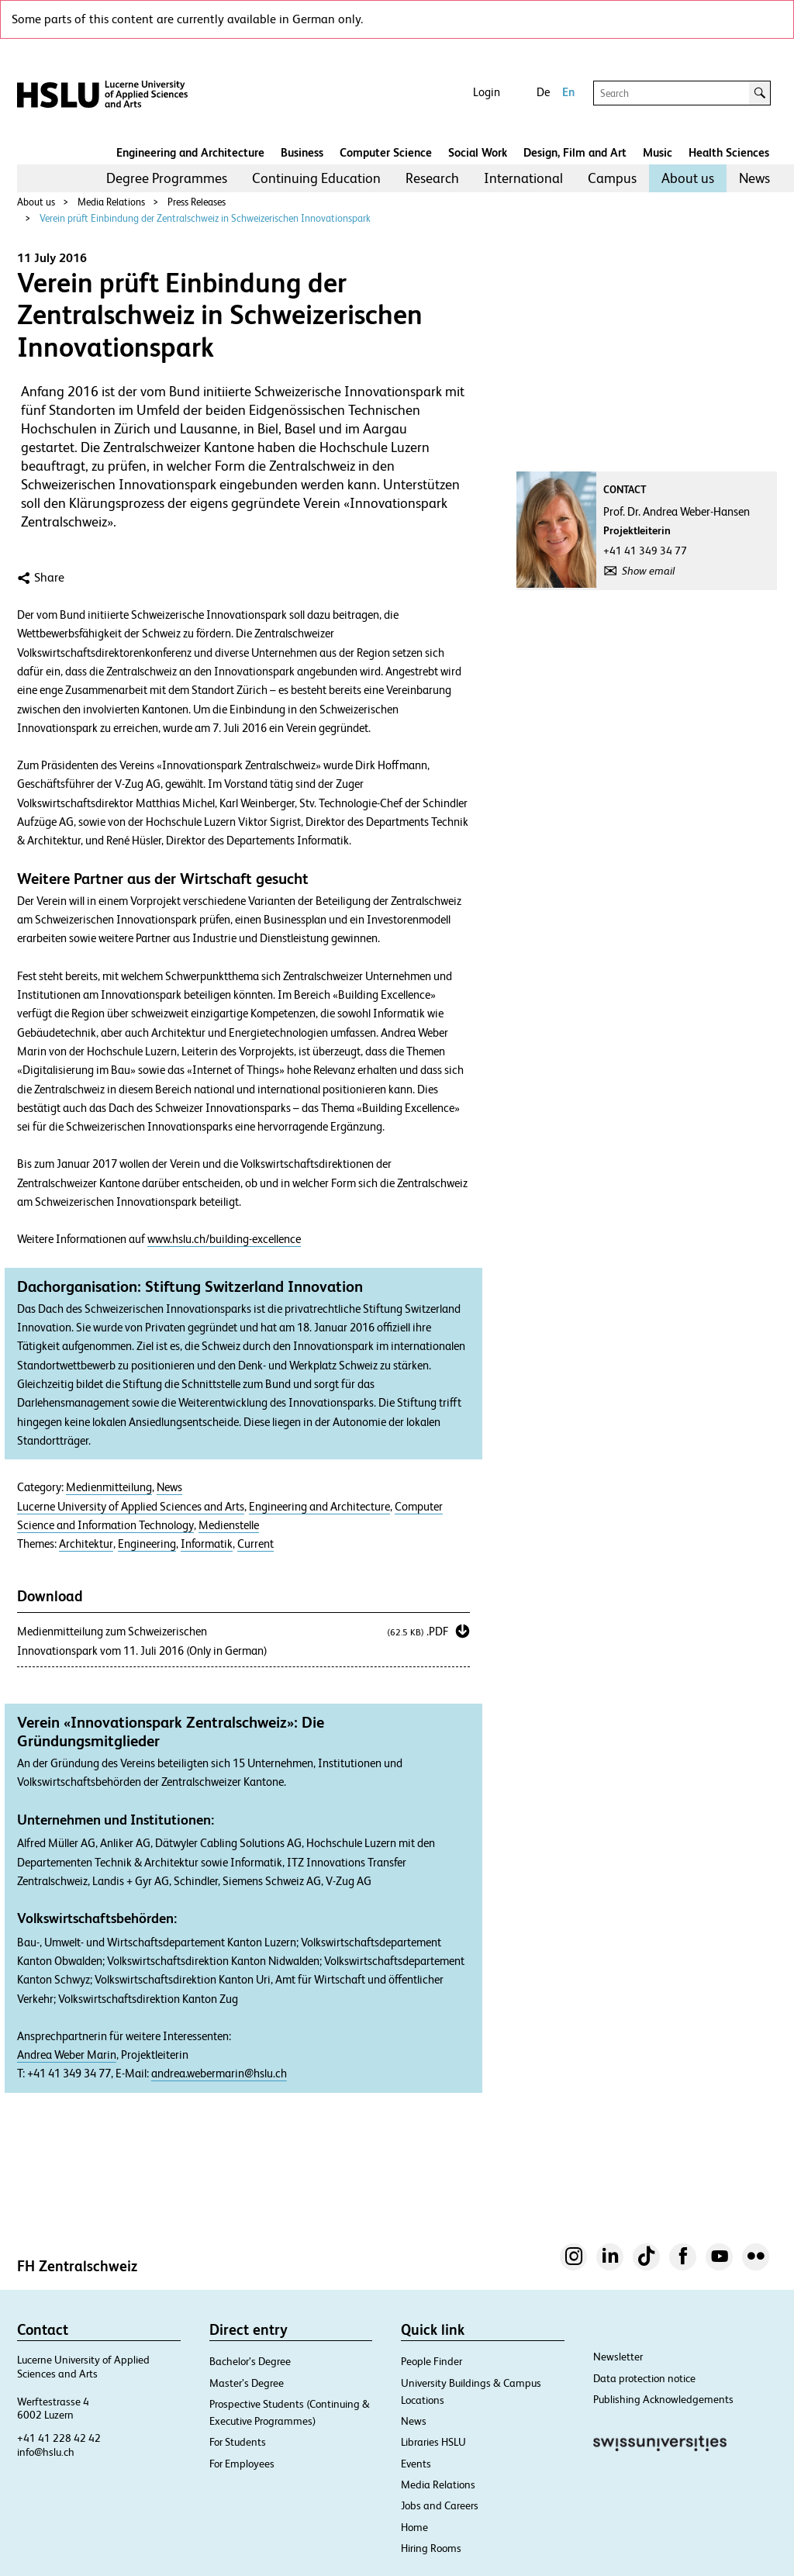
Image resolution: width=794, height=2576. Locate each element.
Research (432, 178)
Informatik (207, 1544)
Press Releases (196, 202)
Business (302, 152)
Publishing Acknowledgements (663, 2399)
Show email (648, 571)
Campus (612, 178)
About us (687, 178)
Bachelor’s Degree (250, 2361)
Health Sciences (729, 152)
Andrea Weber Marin (66, 2055)
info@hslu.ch (45, 2452)
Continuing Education (316, 178)
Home (414, 2527)
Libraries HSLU (433, 2442)
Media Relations (111, 202)
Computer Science (386, 152)
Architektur (86, 1544)
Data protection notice (644, 2378)
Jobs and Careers (439, 2505)
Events (416, 2463)
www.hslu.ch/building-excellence (224, 1239)
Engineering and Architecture (190, 152)
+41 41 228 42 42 (59, 2438)
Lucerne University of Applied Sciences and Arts (130, 1506)
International (523, 178)
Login (486, 91)
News (754, 178)
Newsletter (618, 2356)
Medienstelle (228, 1525)
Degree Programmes (166, 178)
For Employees (241, 2463)
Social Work (477, 152)
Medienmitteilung (109, 1487)
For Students (237, 2442)
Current (255, 1544)
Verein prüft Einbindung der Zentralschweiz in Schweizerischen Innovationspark (205, 218)
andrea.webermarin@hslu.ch (219, 2073)
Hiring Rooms (431, 2548)
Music (657, 152)
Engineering (147, 1544)
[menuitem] (167, 178)
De (543, 91)
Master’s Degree (246, 2383)
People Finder (431, 2361)
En (568, 91)
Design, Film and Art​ (575, 152)
